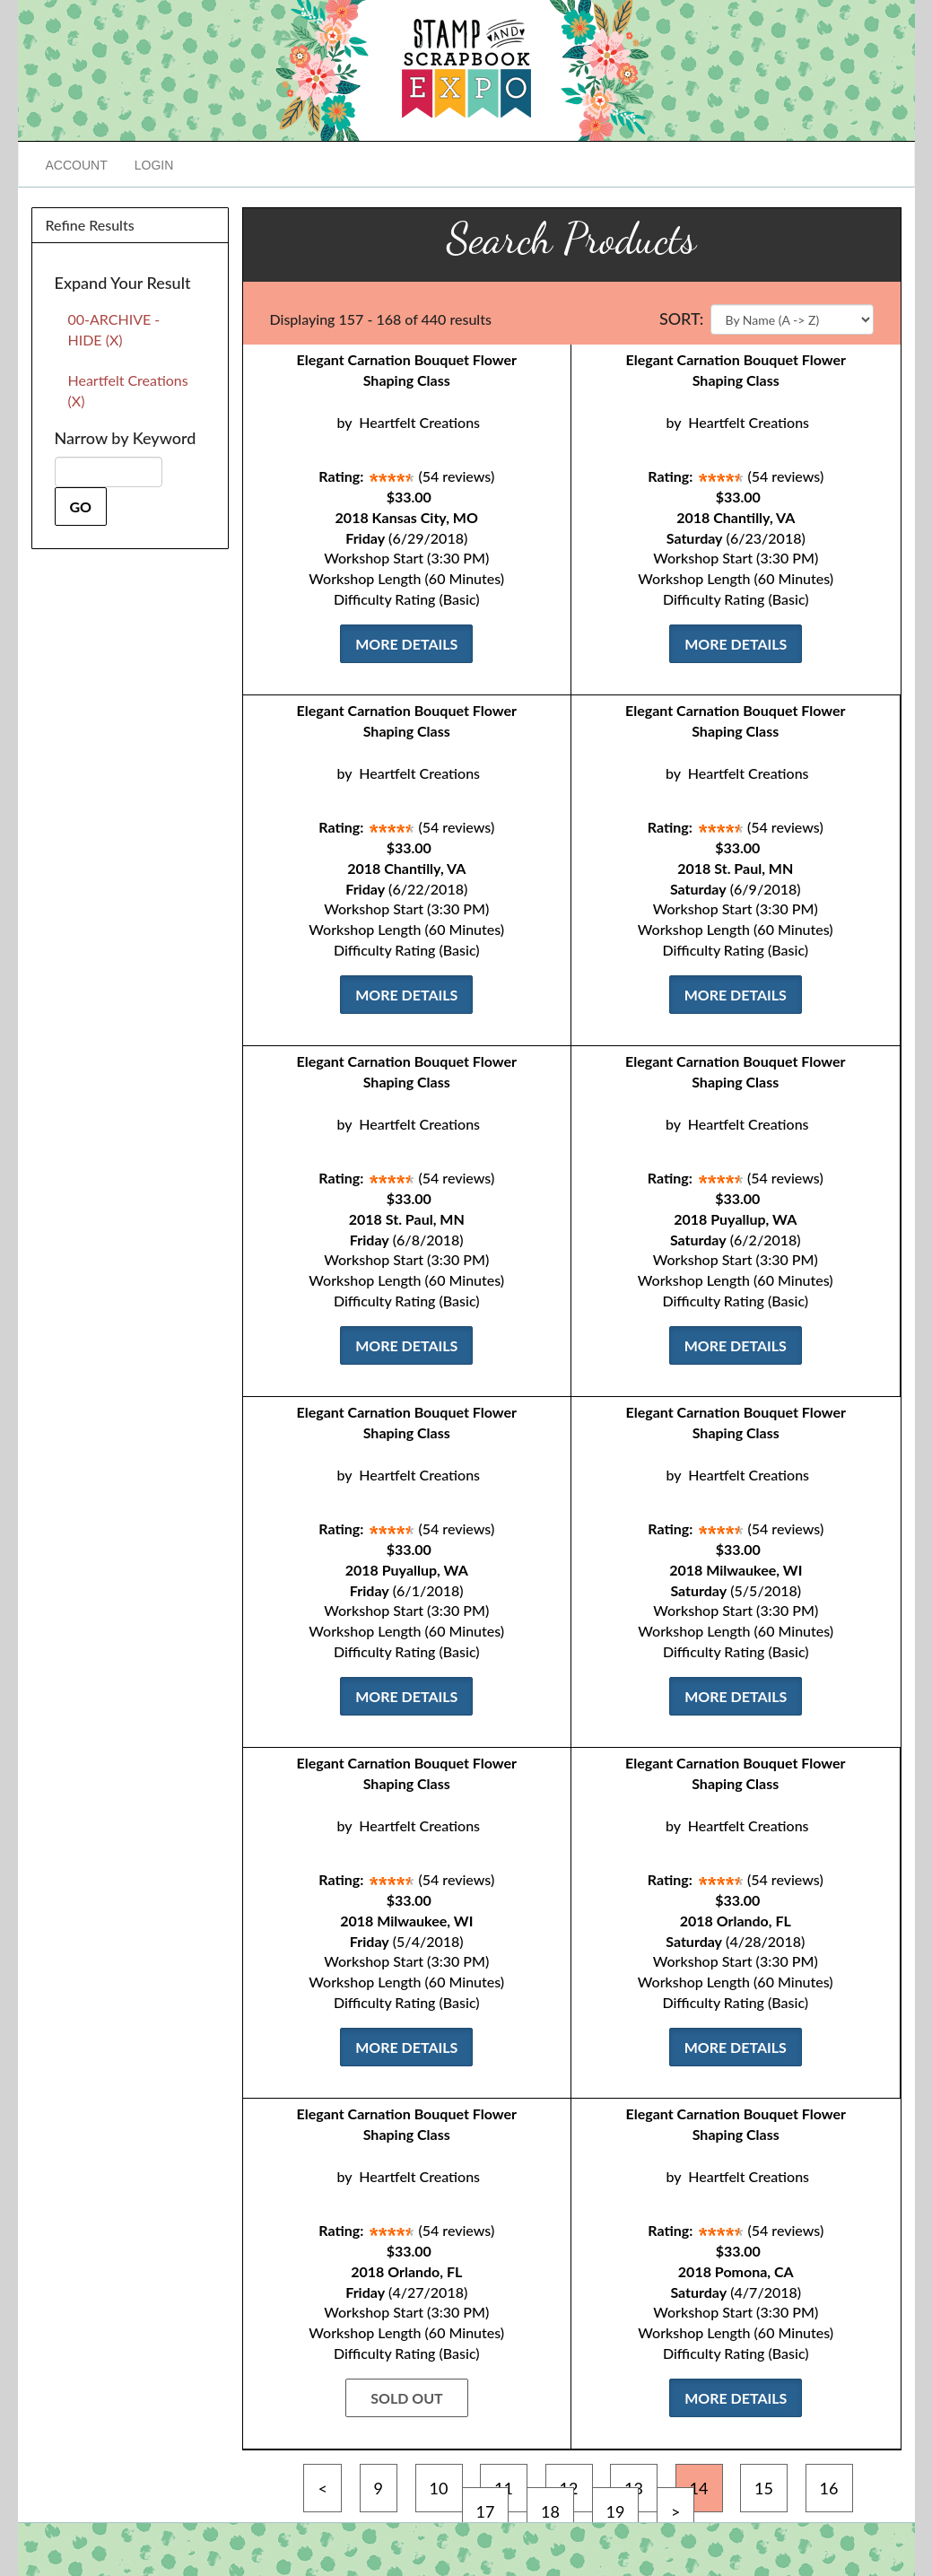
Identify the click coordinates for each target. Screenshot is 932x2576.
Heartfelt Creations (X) (128, 390)
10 (439, 2488)
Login (154, 165)
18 (550, 2511)
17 (485, 2511)
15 (763, 2488)
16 (829, 2488)
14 (699, 2488)
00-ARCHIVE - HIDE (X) (114, 329)
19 (615, 2511)
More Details (406, 643)
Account (77, 165)
